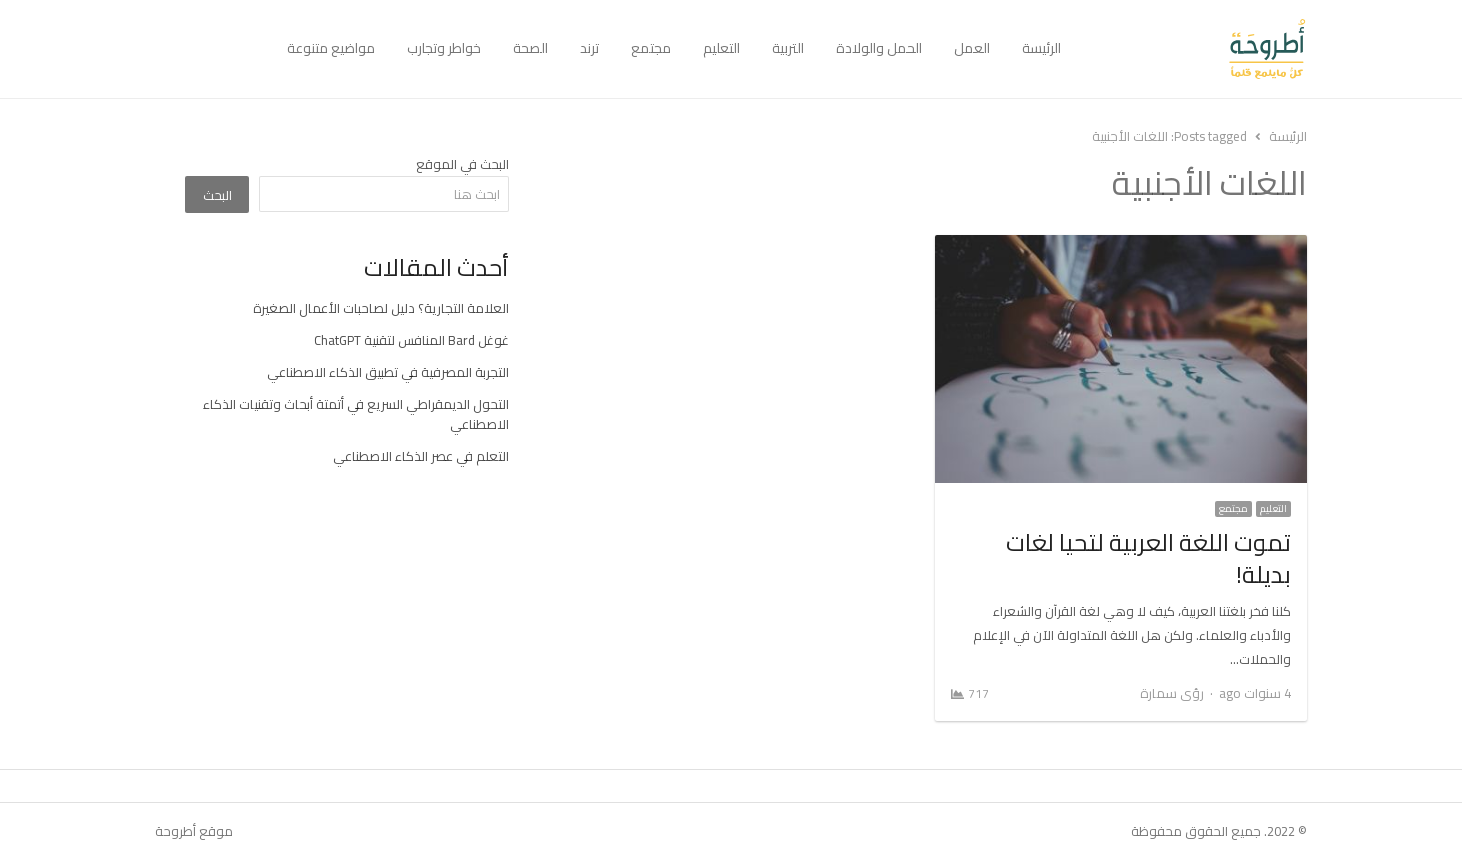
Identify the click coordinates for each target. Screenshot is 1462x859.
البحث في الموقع (462, 164)
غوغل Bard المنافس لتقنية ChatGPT (411, 340)
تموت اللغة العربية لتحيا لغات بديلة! (1148, 558)
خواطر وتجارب (444, 48)
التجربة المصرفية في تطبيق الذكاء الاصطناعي (388, 372)
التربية (788, 48)
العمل (972, 48)
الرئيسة (1041, 48)
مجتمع (651, 48)
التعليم (721, 48)
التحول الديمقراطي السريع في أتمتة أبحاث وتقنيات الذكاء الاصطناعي (356, 414)
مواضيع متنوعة (331, 48)
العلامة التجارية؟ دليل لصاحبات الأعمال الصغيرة (381, 308)
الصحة (530, 48)
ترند (589, 48)
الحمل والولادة (879, 48)
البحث (217, 195)
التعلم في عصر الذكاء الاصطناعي (421, 456)
